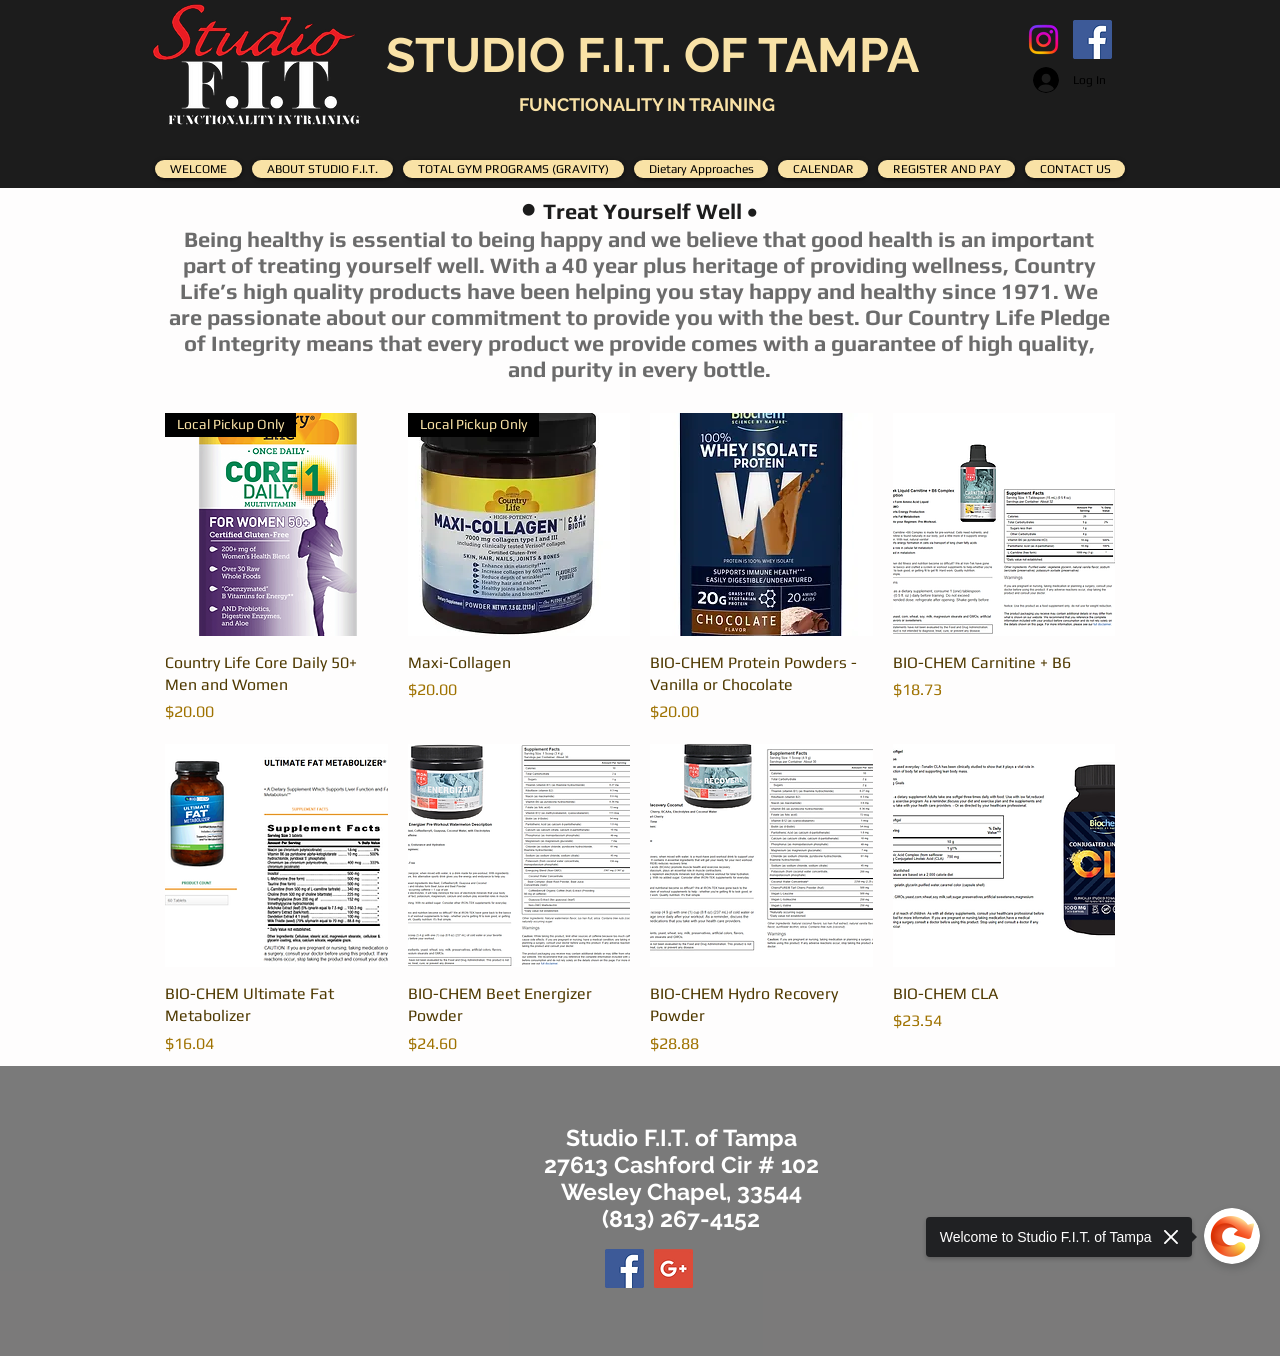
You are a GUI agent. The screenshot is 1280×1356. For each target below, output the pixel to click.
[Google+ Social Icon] (673, 1268)
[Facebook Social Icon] (1092, 39)
